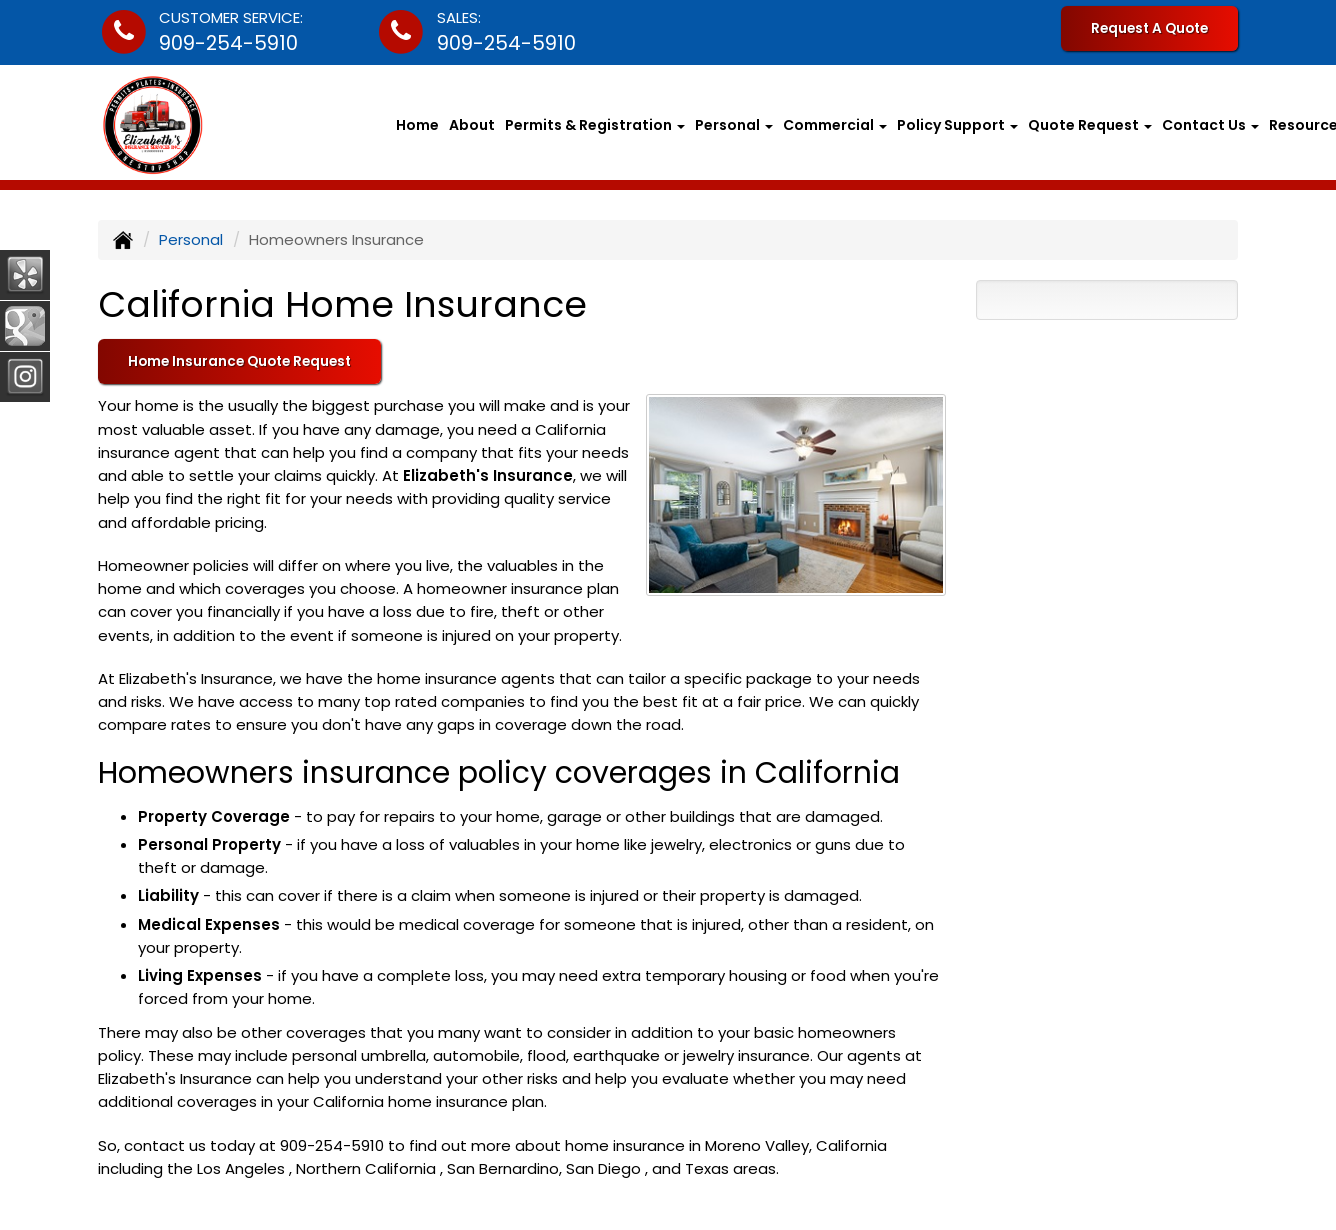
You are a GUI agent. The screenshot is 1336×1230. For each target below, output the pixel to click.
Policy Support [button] (957, 125)
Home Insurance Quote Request (239, 361)
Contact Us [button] (1210, 125)
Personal (191, 239)
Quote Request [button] (1090, 125)
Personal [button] (734, 125)
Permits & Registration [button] (595, 125)
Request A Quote (1149, 28)
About (472, 125)
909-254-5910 (228, 43)
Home (417, 125)
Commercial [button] (835, 125)
